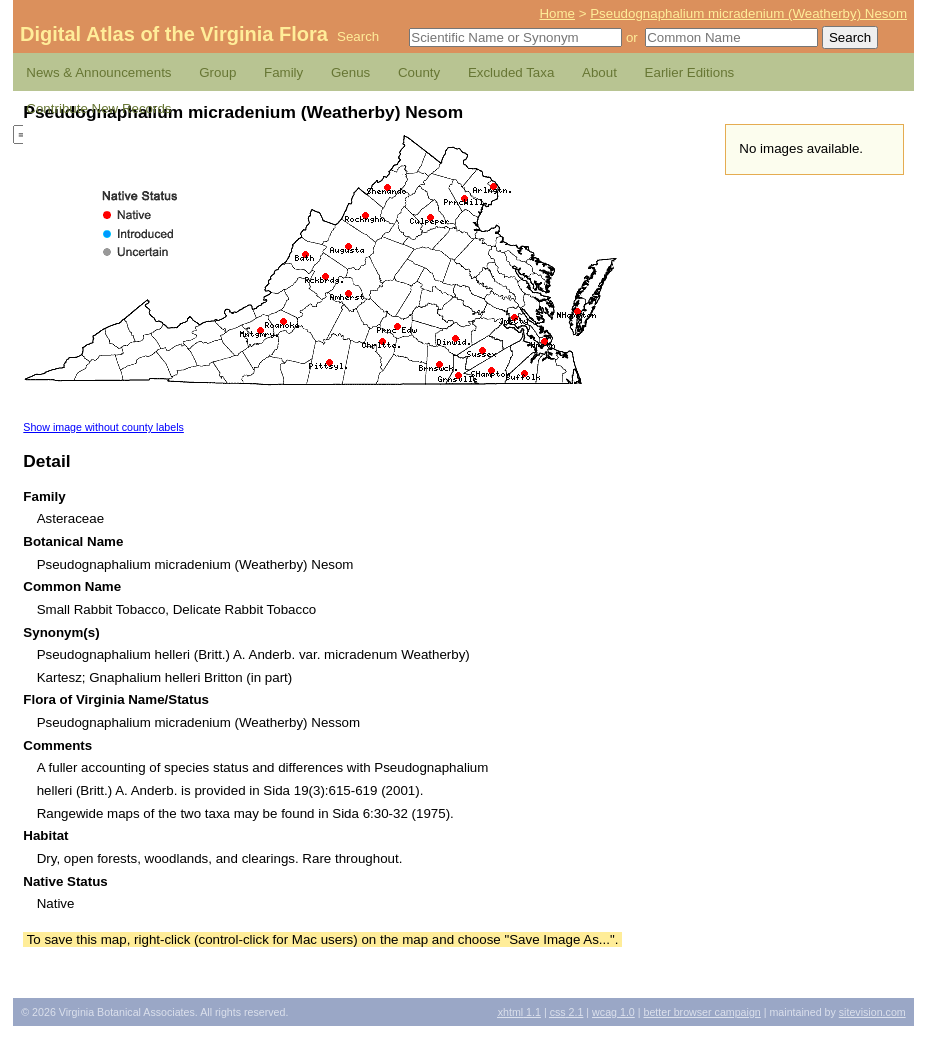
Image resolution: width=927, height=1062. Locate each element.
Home (557, 13)
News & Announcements (98, 72)
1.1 (519, 1012)
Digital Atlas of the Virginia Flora (174, 34)
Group (217, 72)
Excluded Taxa (511, 72)
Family (283, 72)
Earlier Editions (690, 72)
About (599, 72)
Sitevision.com (872, 1012)
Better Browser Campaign (701, 1012)
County (419, 72)
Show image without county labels (103, 427)
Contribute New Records (98, 108)
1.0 (613, 1012)
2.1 (567, 1012)
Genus (350, 72)
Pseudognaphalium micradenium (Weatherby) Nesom (748, 13)
